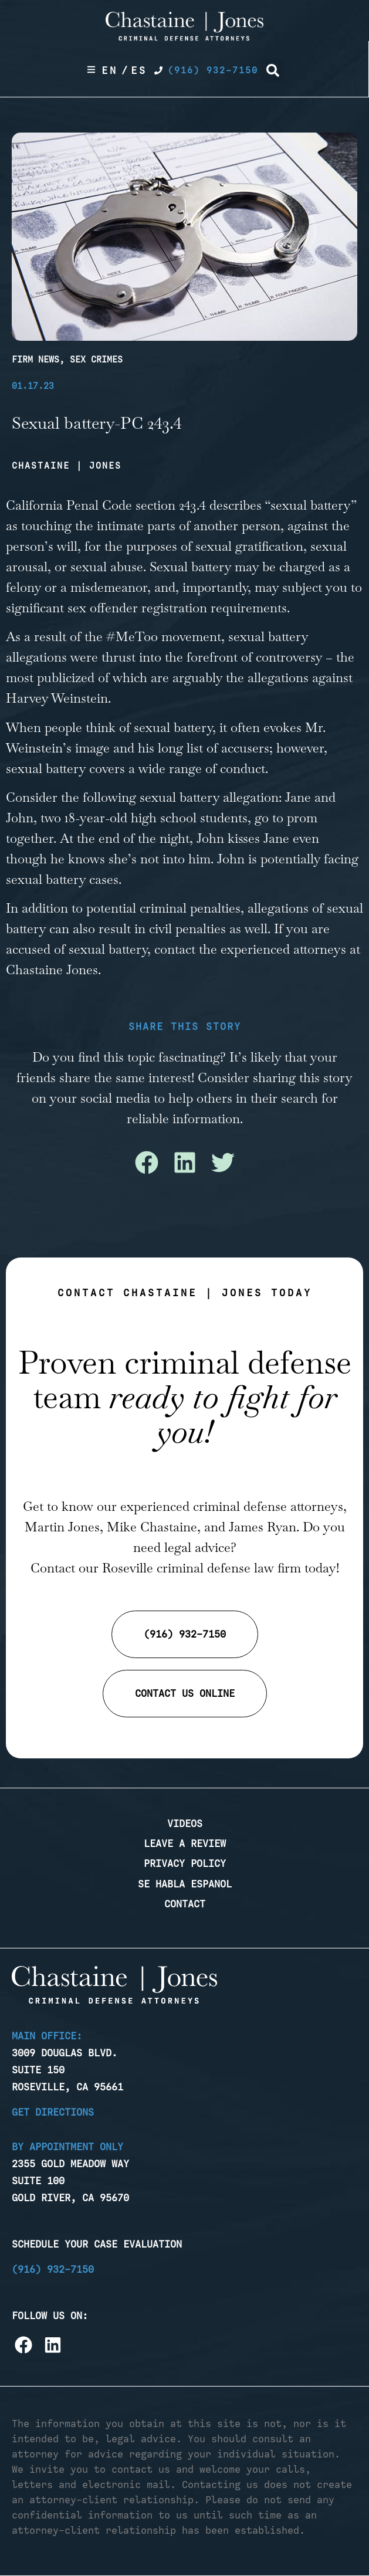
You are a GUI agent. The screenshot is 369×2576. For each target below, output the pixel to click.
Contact (184, 1903)
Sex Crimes (96, 359)
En (109, 70)
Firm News (35, 359)
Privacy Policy (185, 1863)
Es (139, 70)
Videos (184, 1823)
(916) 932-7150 (53, 2269)
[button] (273, 70)
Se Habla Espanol (185, 1883)
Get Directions (53, 2112)
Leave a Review (185, 1843)
